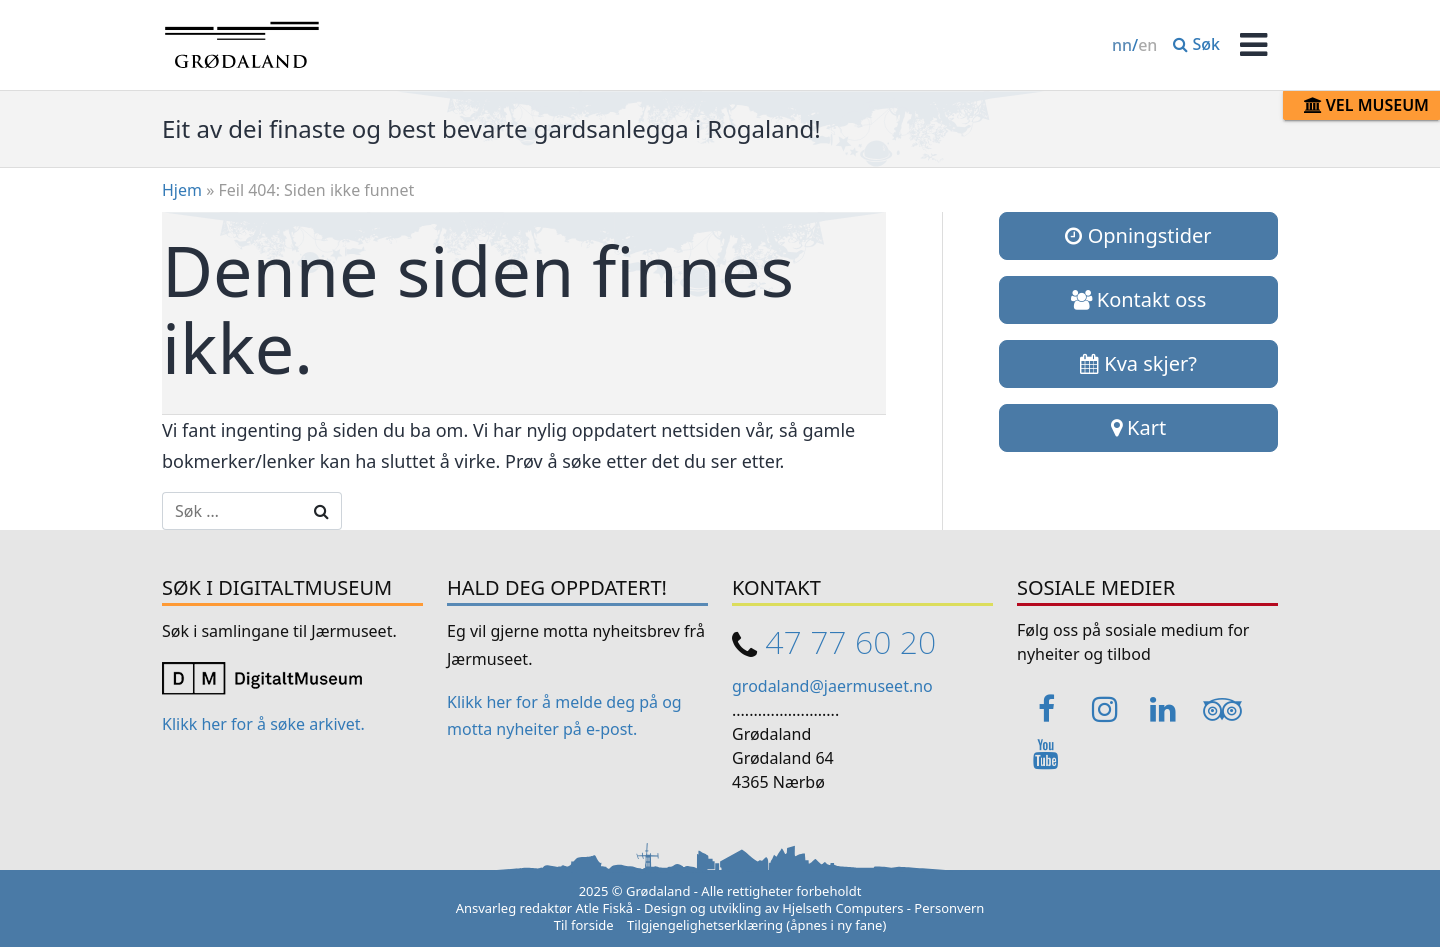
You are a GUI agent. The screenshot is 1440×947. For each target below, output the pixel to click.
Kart (1138, 427)
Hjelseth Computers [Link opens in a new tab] (842, 908)
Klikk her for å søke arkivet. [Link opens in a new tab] (263, 724)
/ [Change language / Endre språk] (1134, 45)
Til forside (584, 925)
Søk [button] (1196, 44)
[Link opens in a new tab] (262, 676)
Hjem (182, 190)
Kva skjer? (1138, 363)
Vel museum (1366, 105)
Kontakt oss (1139, 299)
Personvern (949, 908)
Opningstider (1138, 235)
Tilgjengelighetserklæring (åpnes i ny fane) (756, 925)
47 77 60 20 (850, 641)
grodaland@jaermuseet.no (832, 686)
